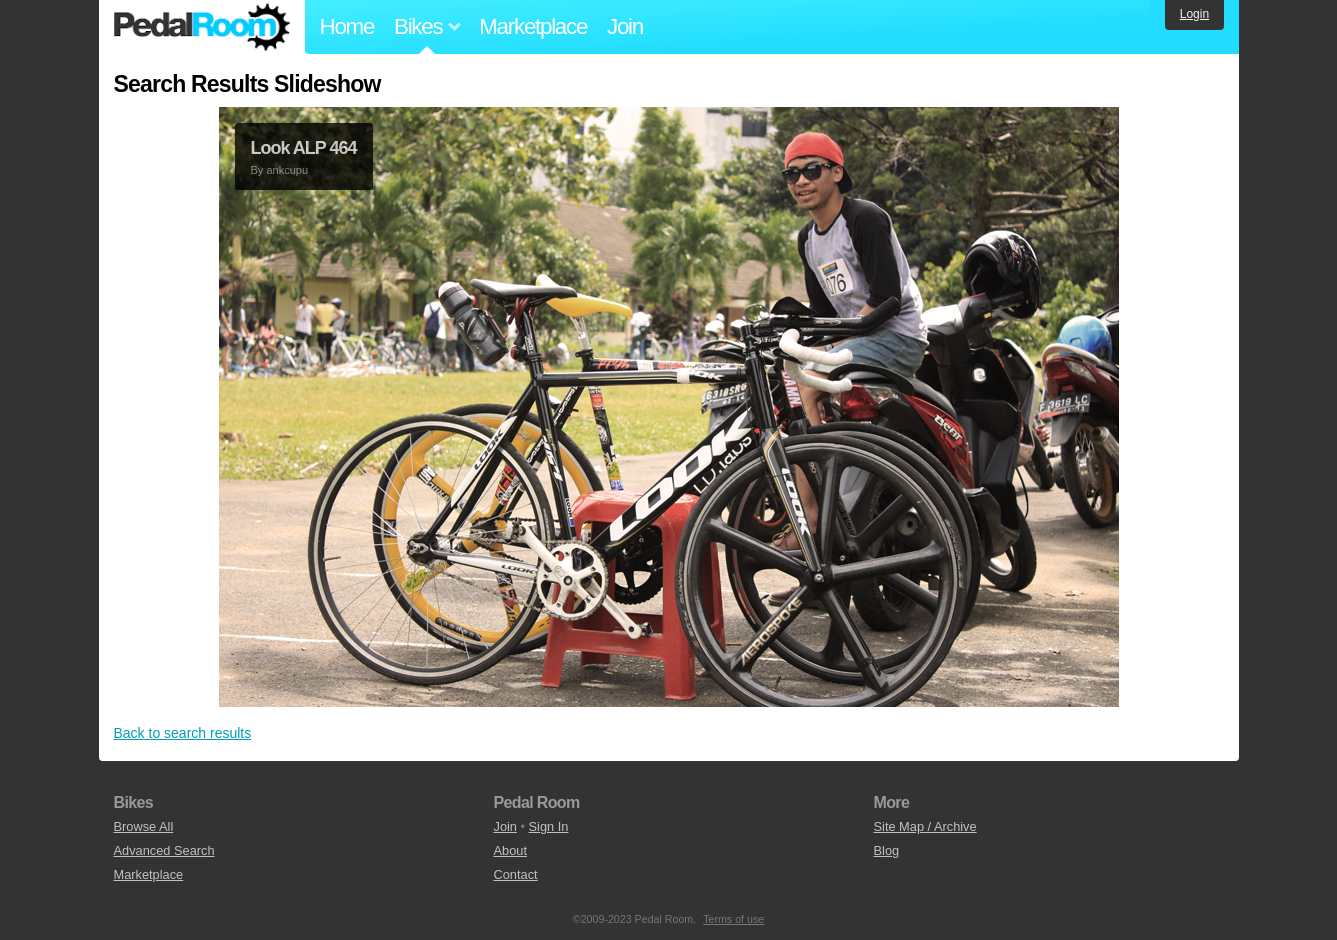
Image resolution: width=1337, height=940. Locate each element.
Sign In (549, 826)
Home (347, 26)
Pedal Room (202, 27)
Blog (887, 850)
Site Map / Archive (925, 826)
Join (625, 26)
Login (1194, 14)
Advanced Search (164, 850)
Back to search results (183, 733)
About (510, 850)
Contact (516, 874)
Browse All (144, 826)
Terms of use (733, 919)
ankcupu (287, 170)
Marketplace (533, 26)
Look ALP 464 (304, 148)
